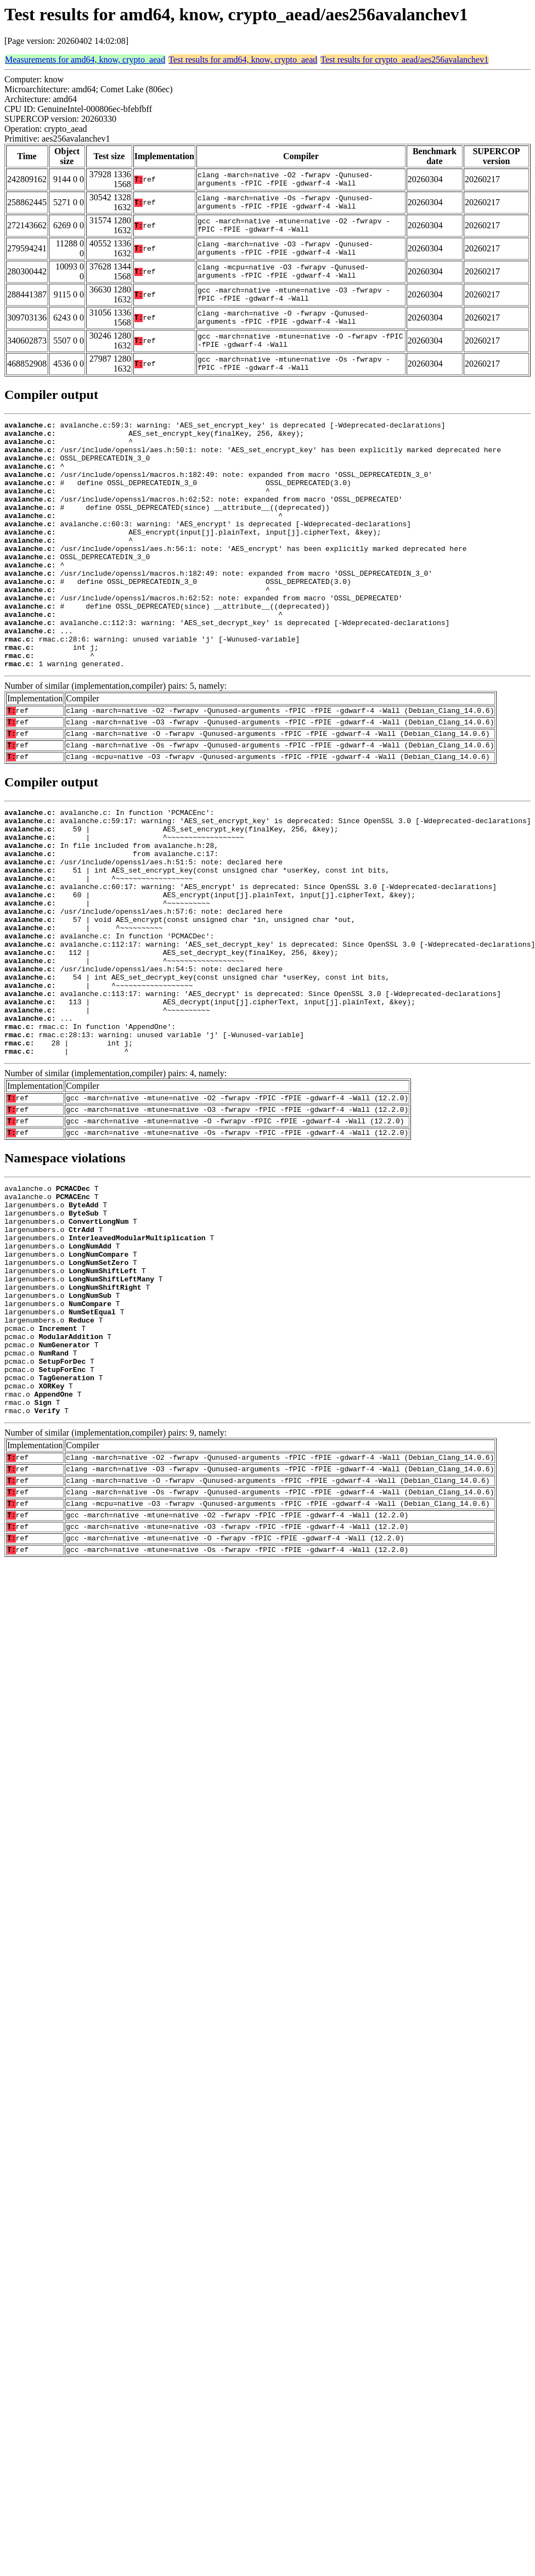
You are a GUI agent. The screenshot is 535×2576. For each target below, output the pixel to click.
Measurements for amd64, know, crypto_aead (85, 59)
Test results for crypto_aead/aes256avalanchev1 (404, 59)
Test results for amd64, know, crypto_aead (242, 59)
